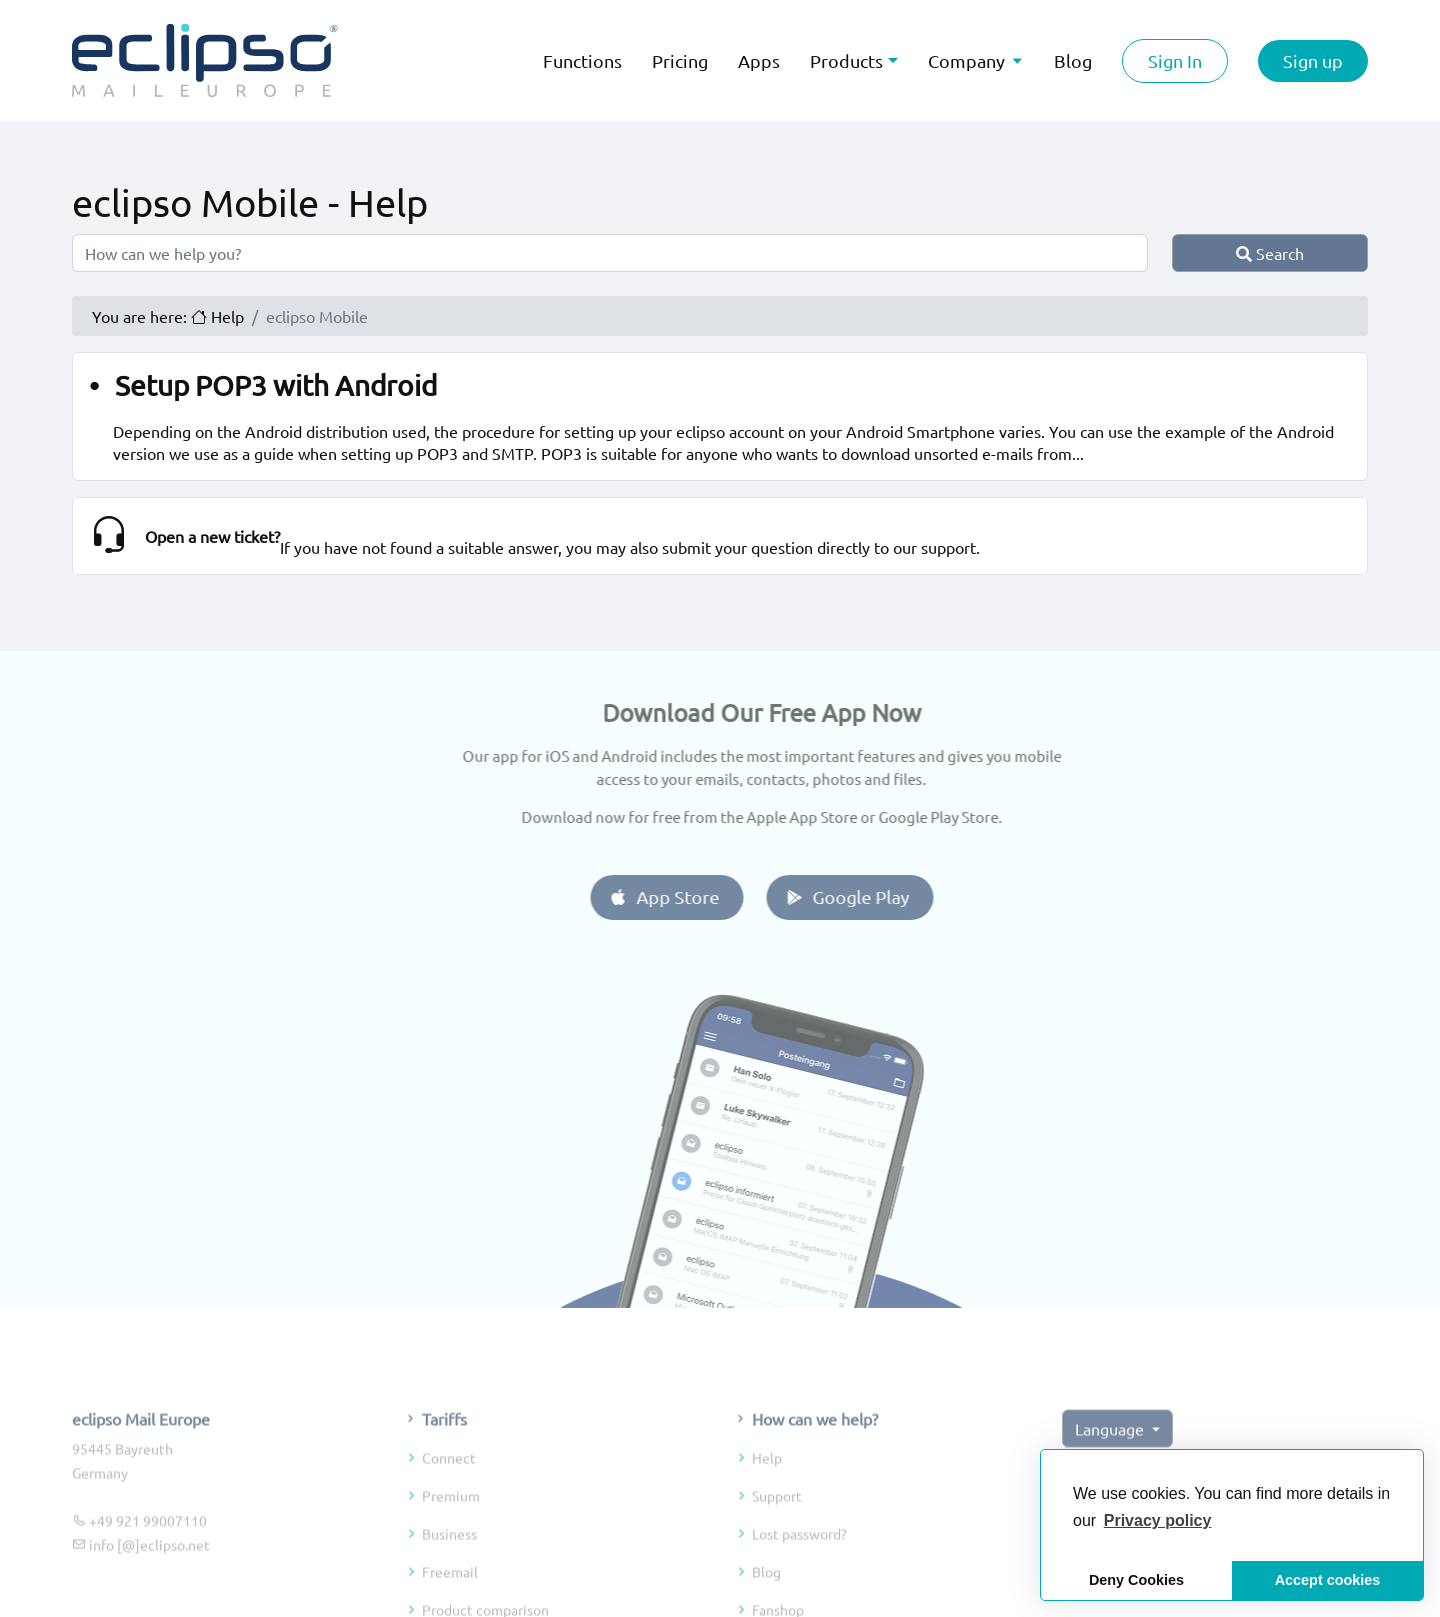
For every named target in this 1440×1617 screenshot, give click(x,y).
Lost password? (799, 1584)
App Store (713, 896)
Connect (449, 1508)
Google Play (896, 896)
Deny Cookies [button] (1136, 1580)
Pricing (680, 60)
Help (767, 1508)
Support (777, 1546)
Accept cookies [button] (1328, 1580)
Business (449, 1584)
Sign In (1175, 60)
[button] (1158, 1521)
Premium (451, 1546)
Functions (582, 60)
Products (846, 60)
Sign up (1313, 60)
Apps (759, 60)
